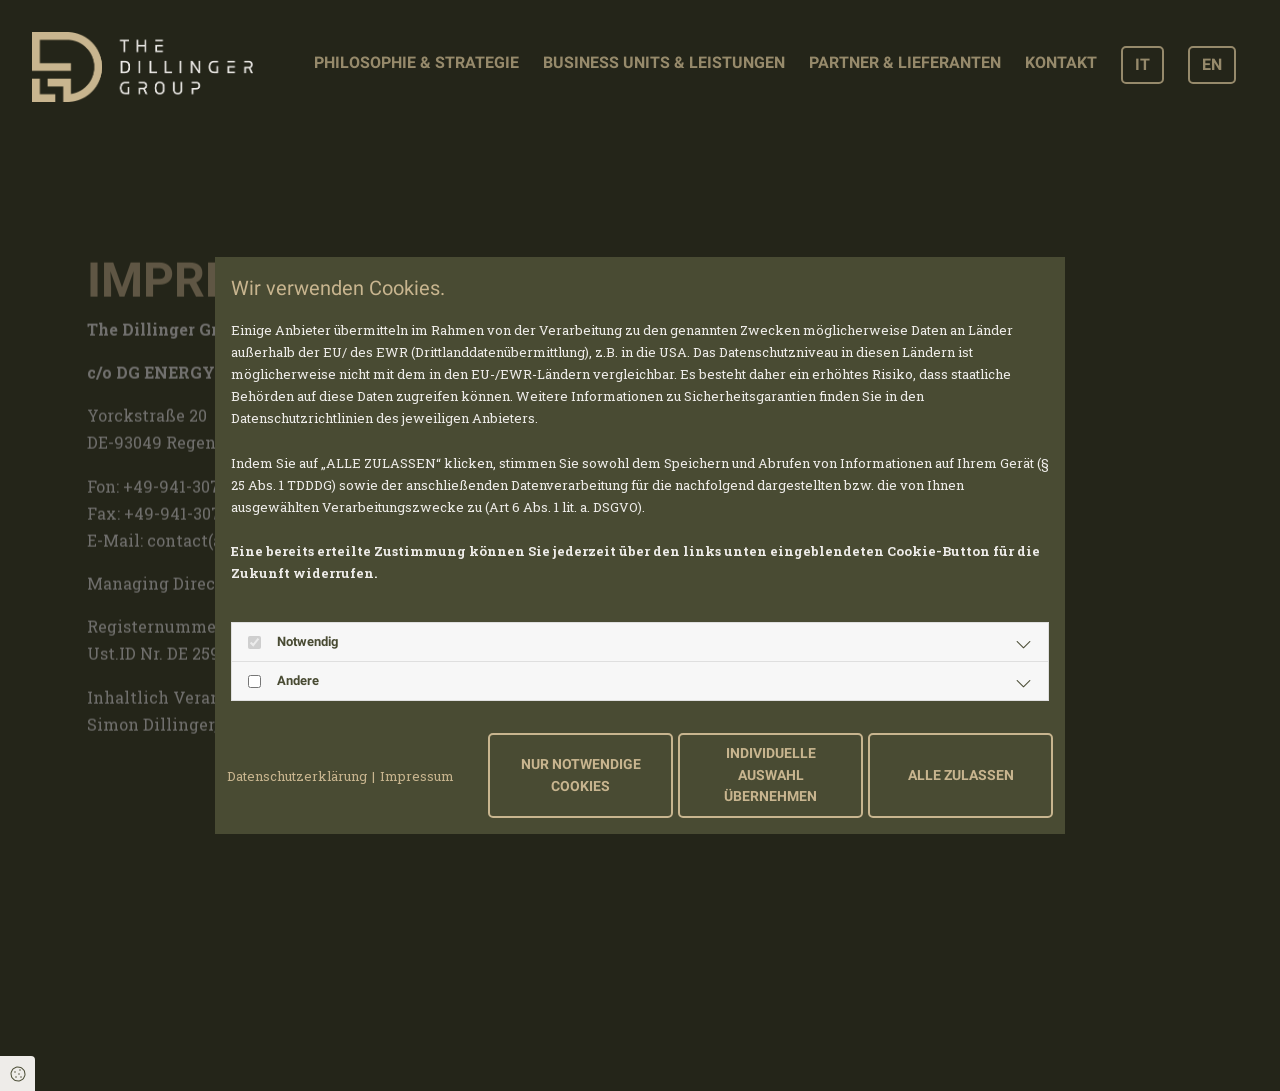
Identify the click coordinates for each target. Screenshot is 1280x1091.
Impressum (417, 776)
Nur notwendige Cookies (581, 775)
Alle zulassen (961, 775)
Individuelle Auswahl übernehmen (770, 775)
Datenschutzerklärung (297, 776)
